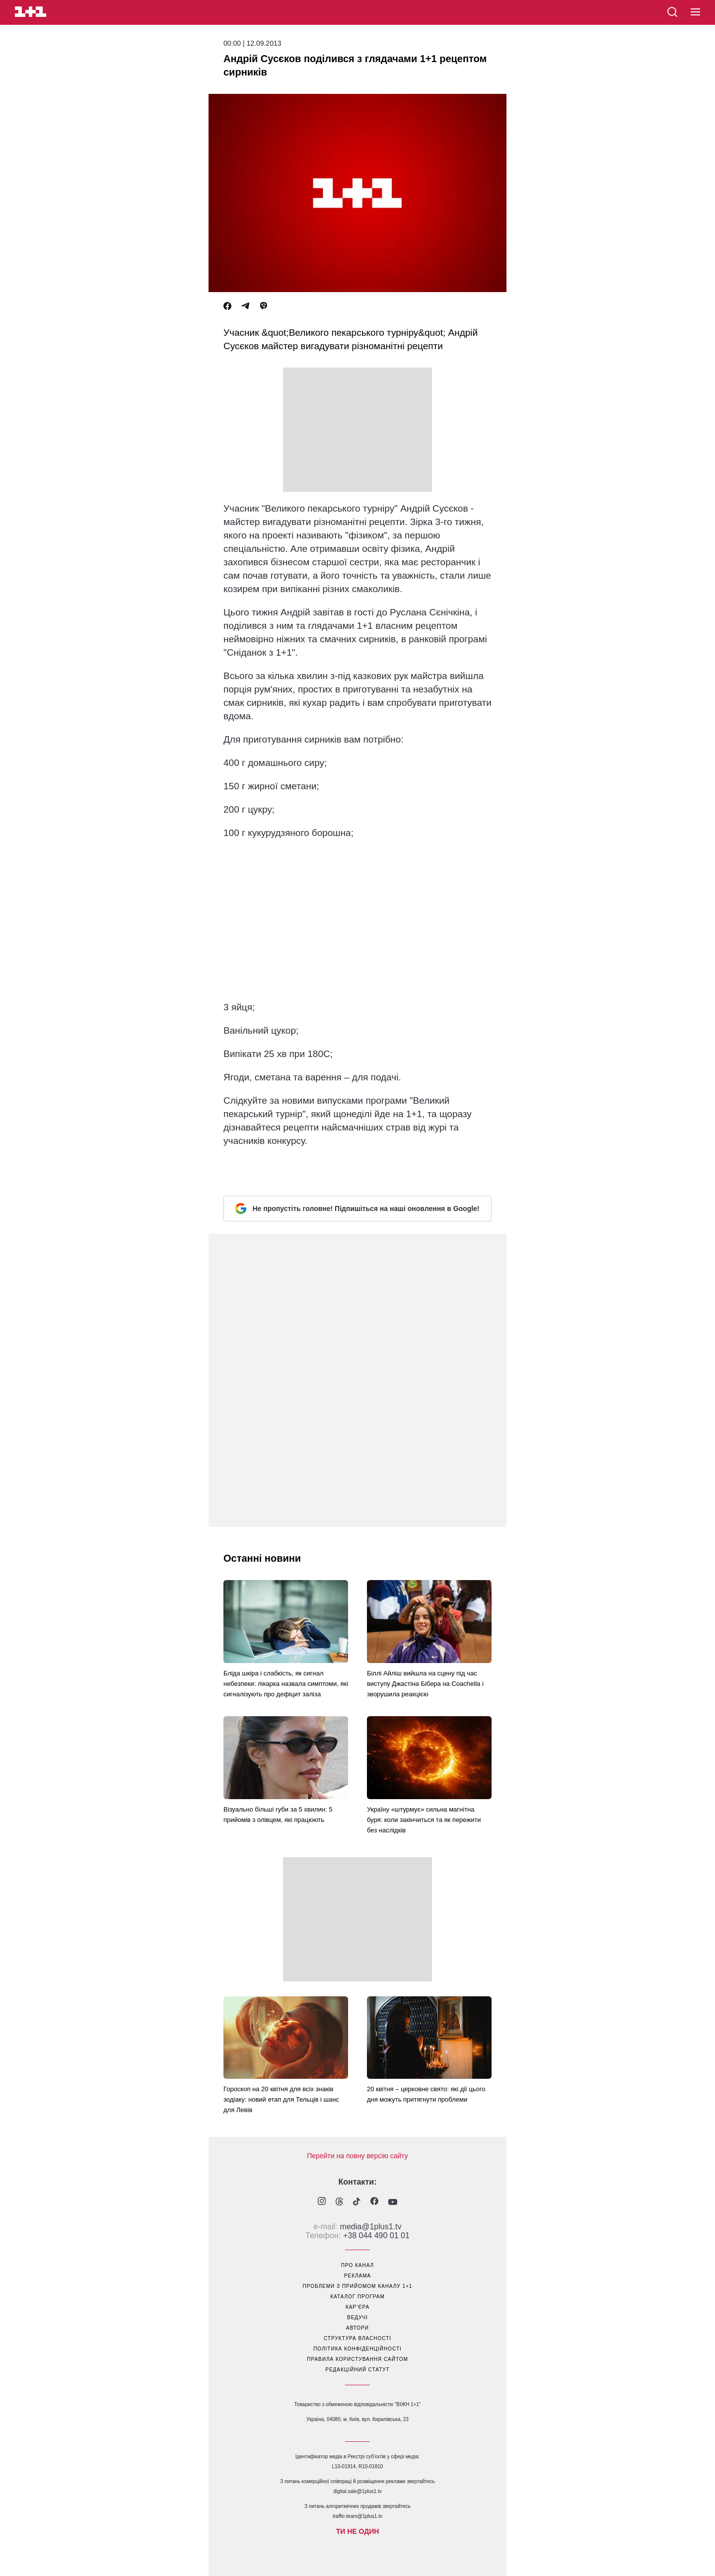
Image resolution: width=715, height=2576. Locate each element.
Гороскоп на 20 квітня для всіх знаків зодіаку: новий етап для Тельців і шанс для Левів (281, 2099)
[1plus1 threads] (339, 2202)
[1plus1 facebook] (374, 2202)
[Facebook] (227, 306)
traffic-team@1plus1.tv (357, 2516)
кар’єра (357, 2307)
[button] (695, 12)
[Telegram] (245, 306)
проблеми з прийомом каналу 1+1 (358, 2286)
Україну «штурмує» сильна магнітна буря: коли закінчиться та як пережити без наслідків (424, 1820)
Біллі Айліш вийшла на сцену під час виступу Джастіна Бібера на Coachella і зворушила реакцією (425, 1683)
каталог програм (357, 2296)
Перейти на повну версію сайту (357, 2156)
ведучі (357, 2317)
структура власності (357, 2338)
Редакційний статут (357, 2369)
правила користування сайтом (357, 2359)
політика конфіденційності (357, 2348)
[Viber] (264, 306)
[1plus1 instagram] (322, 2202)
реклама (357, 2275)
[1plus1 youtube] (392, 2202)
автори (357, 2328)
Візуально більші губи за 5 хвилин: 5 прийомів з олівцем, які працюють (277, 1814)
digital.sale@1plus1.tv (357, 2491)
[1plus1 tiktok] (356, 2202)
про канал (357, 2265)
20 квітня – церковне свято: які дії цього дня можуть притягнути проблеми (426, 2094)
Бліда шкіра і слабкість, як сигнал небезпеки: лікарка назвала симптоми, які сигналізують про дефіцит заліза (285, 1683)
